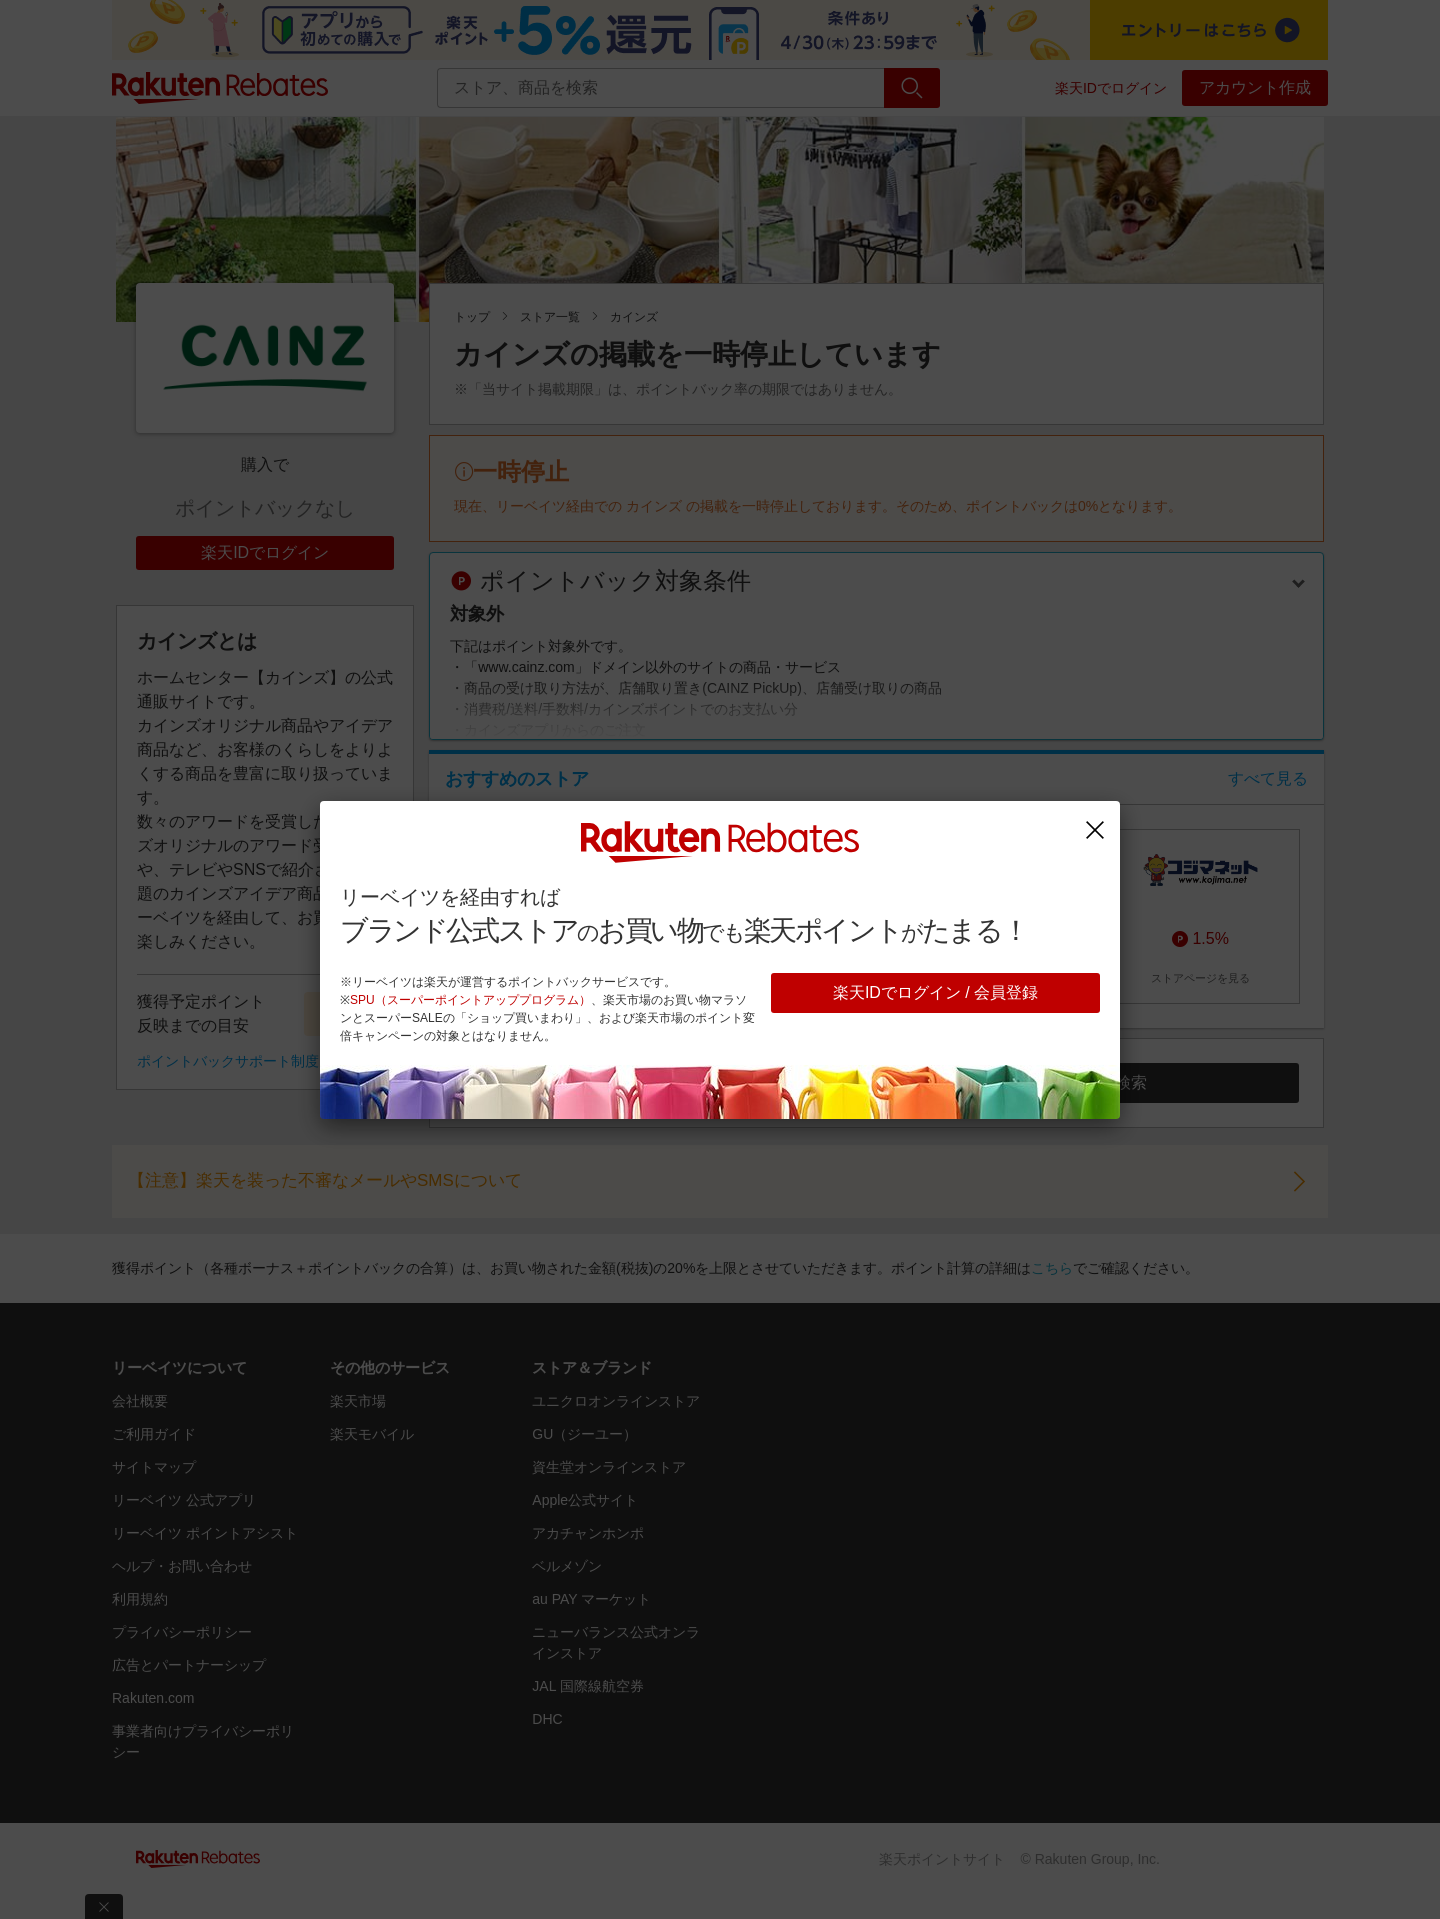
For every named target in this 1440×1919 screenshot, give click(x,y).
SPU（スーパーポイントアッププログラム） (470, 1000)
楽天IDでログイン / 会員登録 (935, 992)
